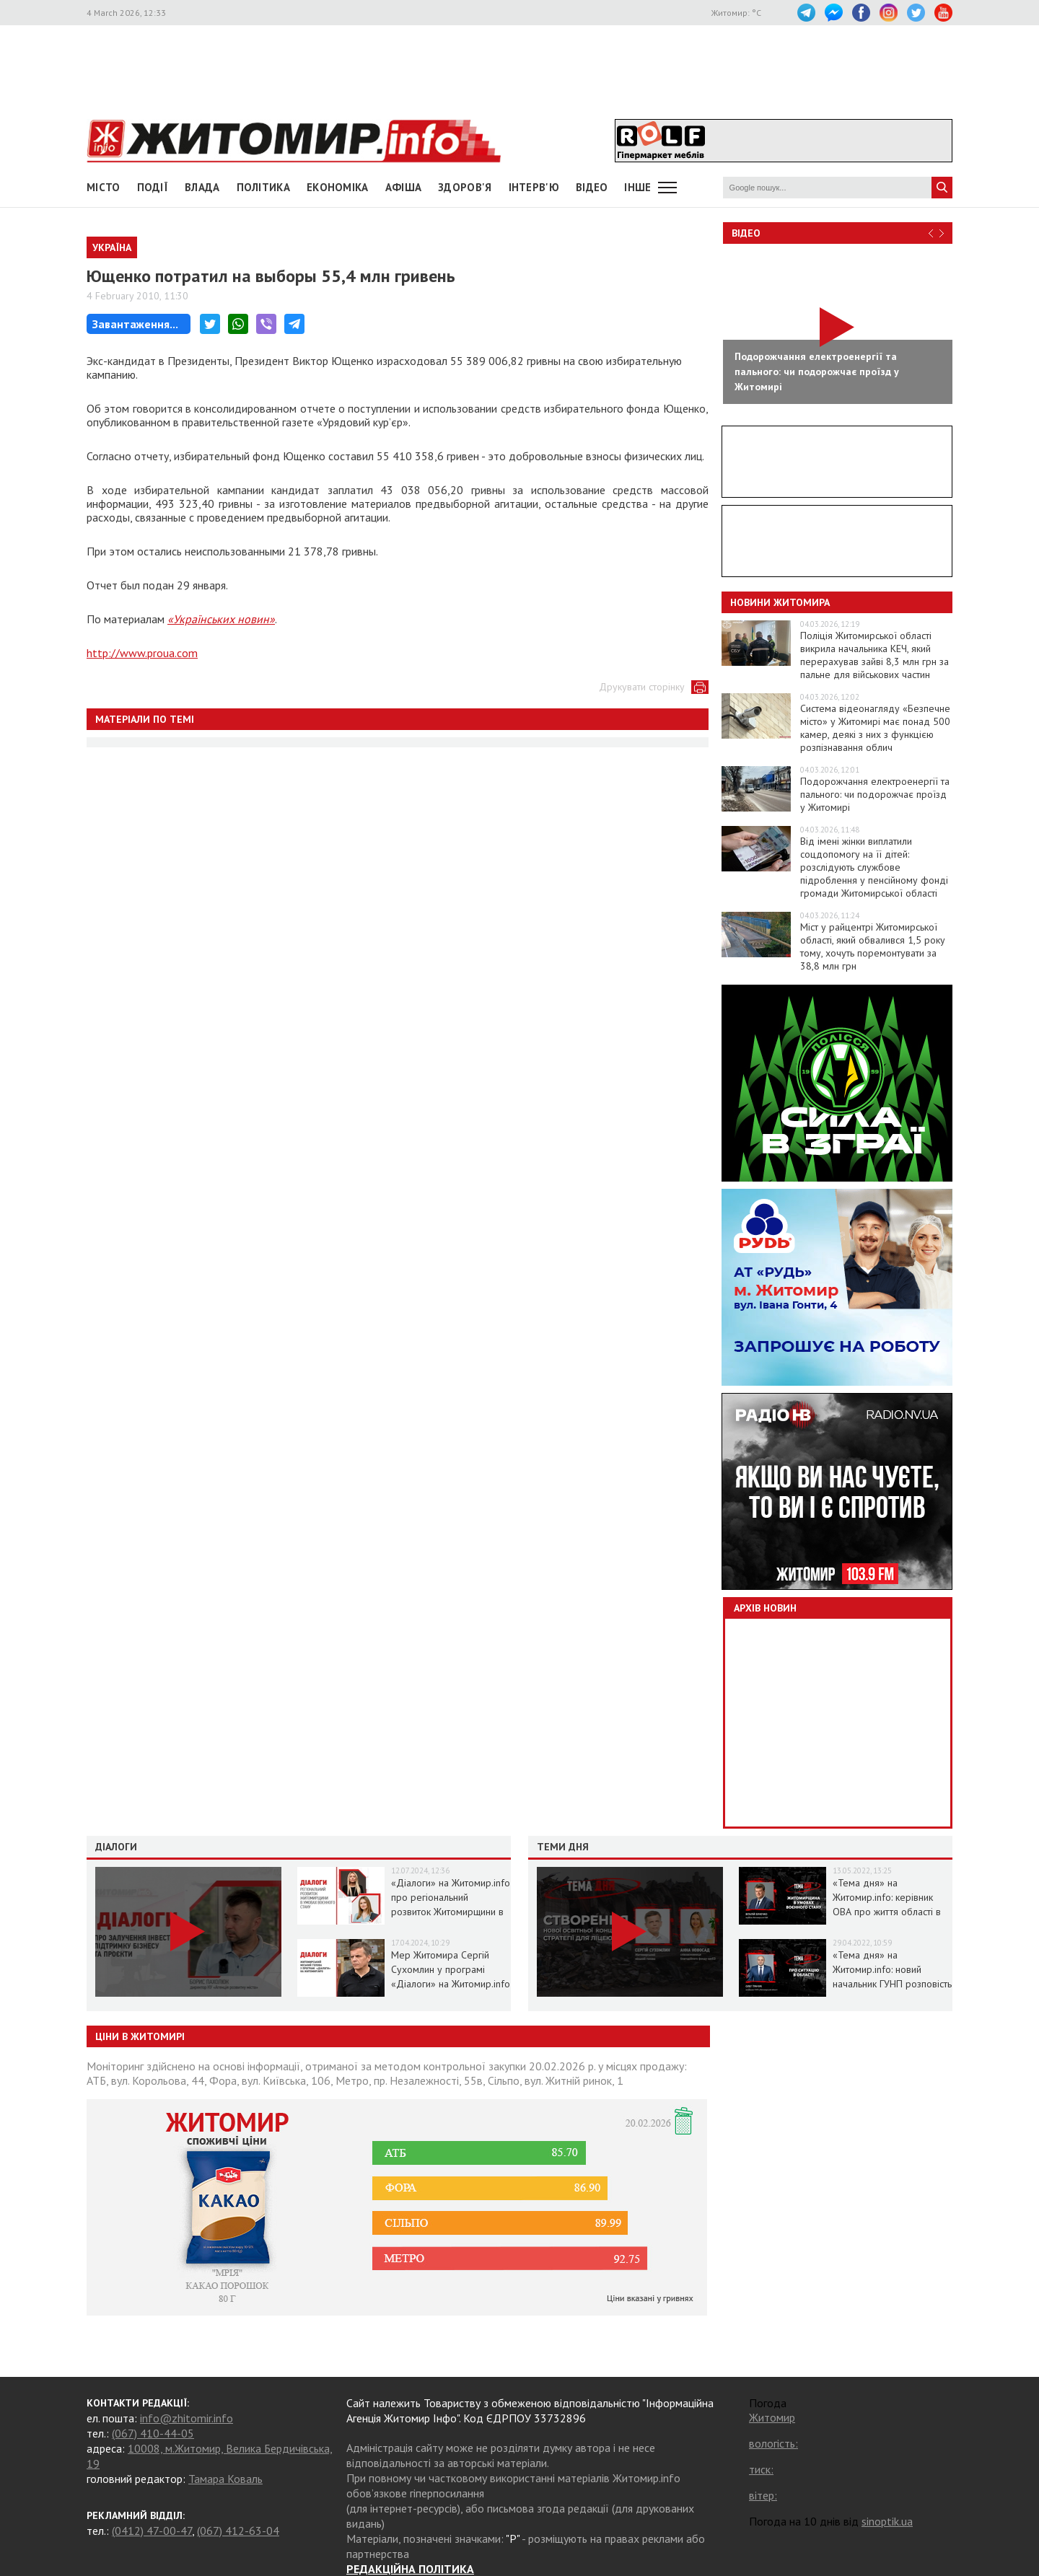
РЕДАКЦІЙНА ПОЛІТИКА (410, 2569)
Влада (202, 187)
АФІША (403, 187)
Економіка (338, 187)
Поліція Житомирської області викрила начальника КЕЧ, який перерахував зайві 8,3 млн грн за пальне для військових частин (874, 655)
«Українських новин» (221, 619)
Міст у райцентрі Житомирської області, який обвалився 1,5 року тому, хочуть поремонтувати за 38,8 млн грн (872, 946)
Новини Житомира (780, 602)
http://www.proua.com (142, 653)
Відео (746, 233)
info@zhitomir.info (186, 2418)
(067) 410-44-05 (153, 2433)
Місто (103, 187)
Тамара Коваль (225, 2478)
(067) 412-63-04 (238, 2530)
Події (153, 187)
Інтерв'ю (534, 187)
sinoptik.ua (887, 2521)
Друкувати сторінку (642, 686)
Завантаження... (135, 324)
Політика (263, 187)
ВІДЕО (592, 187)
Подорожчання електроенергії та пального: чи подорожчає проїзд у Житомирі (875, 794)
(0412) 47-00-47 (152, 2530)
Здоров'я (464, 187)
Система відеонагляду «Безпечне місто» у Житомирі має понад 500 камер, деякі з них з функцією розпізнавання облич (875, 728)
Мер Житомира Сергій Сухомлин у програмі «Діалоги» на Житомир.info (450, 1969)
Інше (637, 187)
